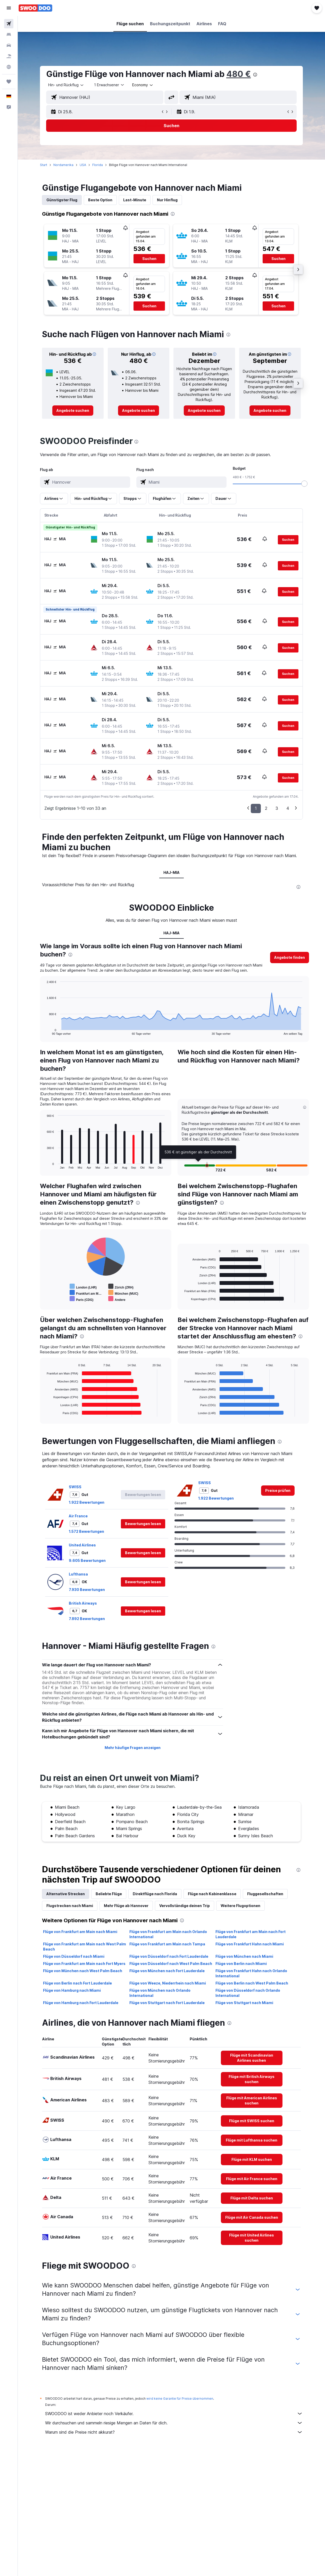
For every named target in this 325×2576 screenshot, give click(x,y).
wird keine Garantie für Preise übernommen (179, 2398)
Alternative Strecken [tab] (65, 1894)
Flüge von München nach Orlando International (159, 1993)
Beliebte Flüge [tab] (109, 1894)
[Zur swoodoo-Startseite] (35, 8)
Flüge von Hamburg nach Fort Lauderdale (80, 2002)
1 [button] (256, 808)
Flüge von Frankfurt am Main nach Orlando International (168, 1934)
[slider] (304, 484)
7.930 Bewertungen (87, 1589)
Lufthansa (78, 1574)
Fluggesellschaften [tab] (265, 1894)
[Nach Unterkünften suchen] (8, 34)
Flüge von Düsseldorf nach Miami (73, 1956)
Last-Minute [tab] (134, 200)
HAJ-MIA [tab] (171, 872)
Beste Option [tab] (100, 200)
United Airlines (82, 1545)
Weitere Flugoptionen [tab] (240, 1905)
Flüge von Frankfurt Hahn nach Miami (249, 1944)
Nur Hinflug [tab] (167, 200)
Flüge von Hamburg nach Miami (72, 1990)
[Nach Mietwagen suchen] (8, 45)
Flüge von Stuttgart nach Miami (244, 2002)
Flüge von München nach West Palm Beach (82, 1971)
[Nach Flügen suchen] (8, 24)
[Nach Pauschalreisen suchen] (8, 56)
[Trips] (8, 81)
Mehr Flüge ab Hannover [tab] (126, 1905)
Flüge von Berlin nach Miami (241, 1963)
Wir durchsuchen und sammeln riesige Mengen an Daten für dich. (174, 2423)
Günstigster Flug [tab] (61, 200)
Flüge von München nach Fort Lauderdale (167, 1971)
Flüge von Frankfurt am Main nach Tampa (167, 1944)
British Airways (83, 1603)
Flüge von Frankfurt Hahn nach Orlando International (251, 1973)
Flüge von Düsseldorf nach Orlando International (247, 1993)
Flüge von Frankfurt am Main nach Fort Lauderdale (250, 1934)
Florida (97, 165)
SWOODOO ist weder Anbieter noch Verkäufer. (174, 2413)
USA (83, 165)
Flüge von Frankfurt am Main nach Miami (80, 1931)
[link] (72, 410)
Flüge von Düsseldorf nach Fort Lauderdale (168, 1956)
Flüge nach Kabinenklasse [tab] (212, 1894)
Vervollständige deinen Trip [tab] (184, 1905)
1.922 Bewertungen (86, 1502)
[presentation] (255, 74)
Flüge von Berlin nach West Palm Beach (251, 1983)
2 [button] (266, 808)
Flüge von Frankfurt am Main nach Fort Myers (84, 1963)
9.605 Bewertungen (87, 1560)
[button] (8, 8)
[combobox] (143, 85)
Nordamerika (63, 165)
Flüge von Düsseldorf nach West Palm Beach (170, 1963)
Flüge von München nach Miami (244, 1956)
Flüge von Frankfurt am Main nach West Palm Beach (84, 1946)
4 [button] (287, 808)
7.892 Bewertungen (87, 1618)
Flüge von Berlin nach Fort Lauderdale (77, 1983)
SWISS (75, 1487)
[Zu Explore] (8, 67)
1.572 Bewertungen (86, 1531)
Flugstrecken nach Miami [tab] (69, 1905)
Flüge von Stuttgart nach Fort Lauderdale (167, 2002)
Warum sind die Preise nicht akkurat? (174, 2432)
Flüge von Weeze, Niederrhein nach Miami (167, 1983)
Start (43, 165)
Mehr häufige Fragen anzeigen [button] (133, 1747)
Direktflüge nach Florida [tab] (155, 1894)
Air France (78, 1516)
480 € (238, 74)
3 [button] (277, 808)
